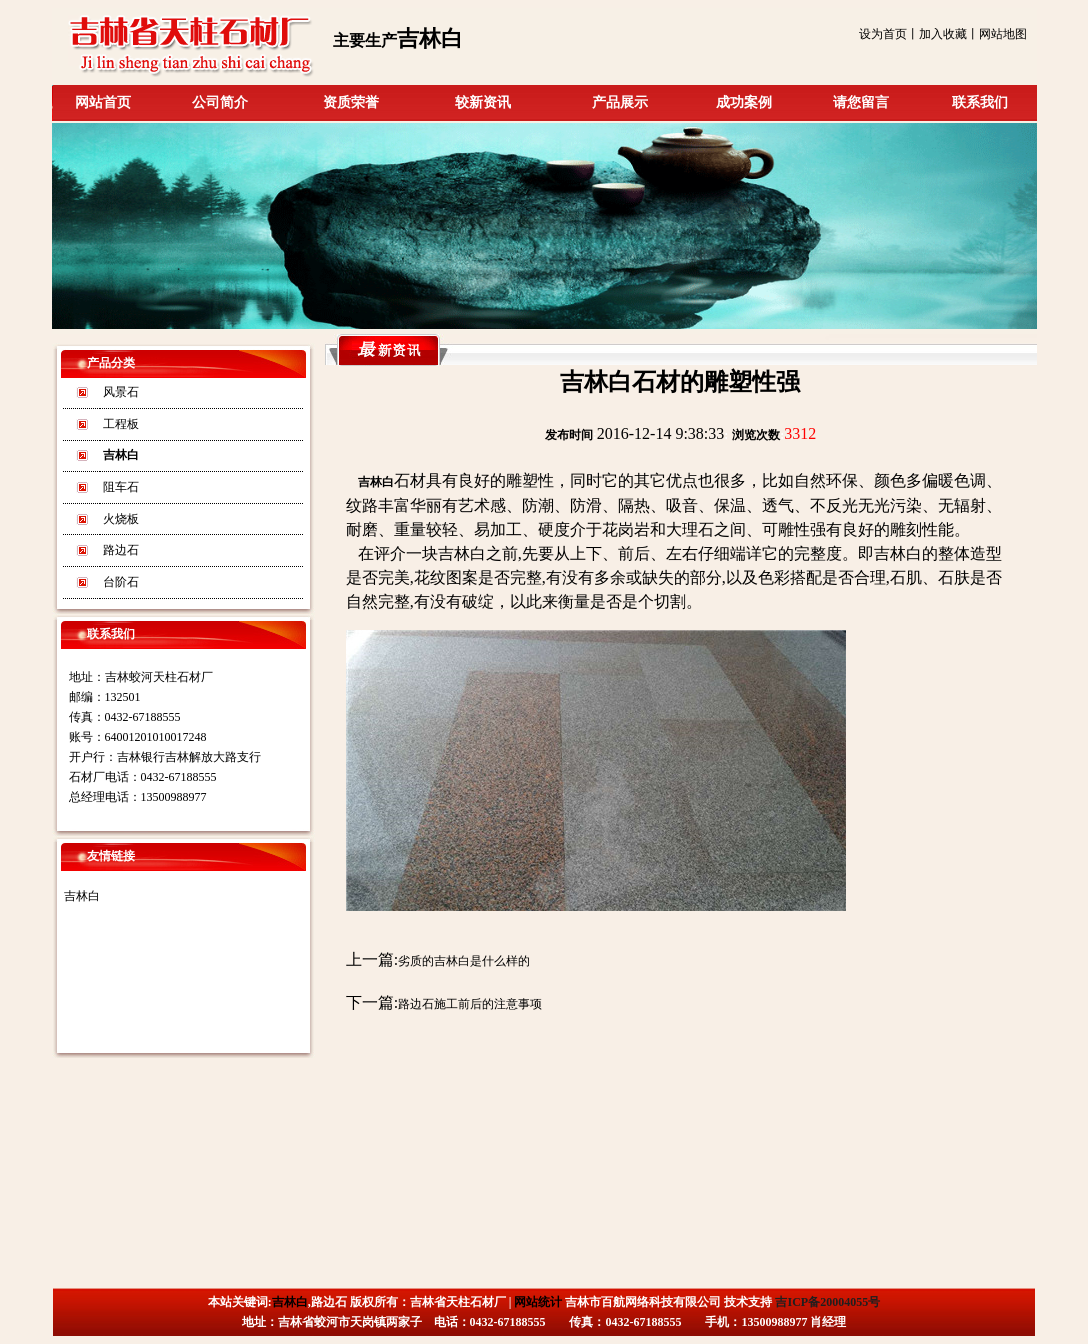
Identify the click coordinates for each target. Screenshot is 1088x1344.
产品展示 (620, 102)
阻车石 (121, 487)
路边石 (121, 550)
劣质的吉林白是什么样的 (464, 961)
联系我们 (980, 102)
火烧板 (121, 519)
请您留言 (861, 102)
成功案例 (744, 102)
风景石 (121, 392)
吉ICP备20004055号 (827, 1302)
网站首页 (103, 102)
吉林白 (82, 896)
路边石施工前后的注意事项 (470, 1004)
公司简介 (220, 102)
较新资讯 (483, 102)
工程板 (121, 424)
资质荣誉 (351, 102)
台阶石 (121, 582)
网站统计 (538, 1302)
